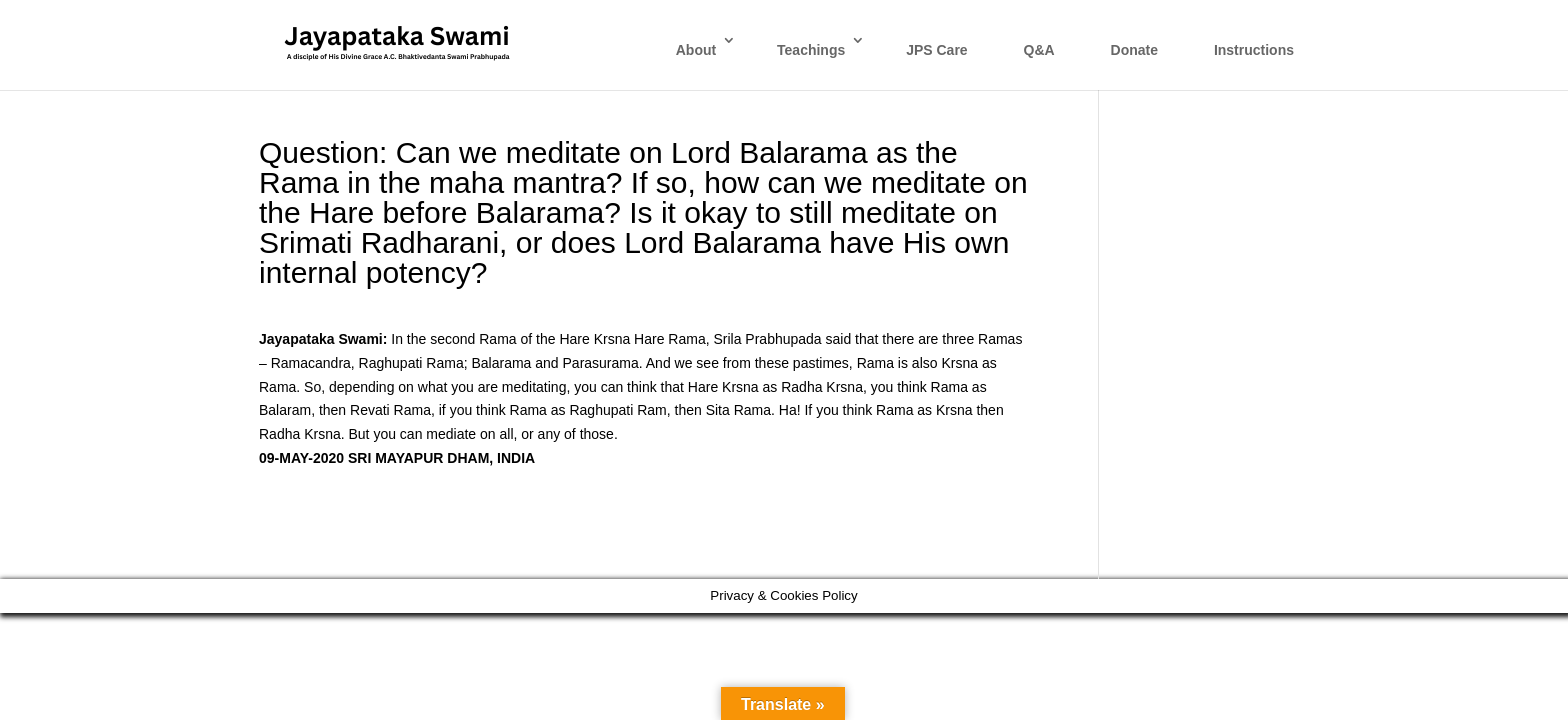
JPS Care (936, 50)
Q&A (1039, 50)
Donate (1134, 50)
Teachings (811, 50)
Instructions (1254, 50)
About (696, 50)
